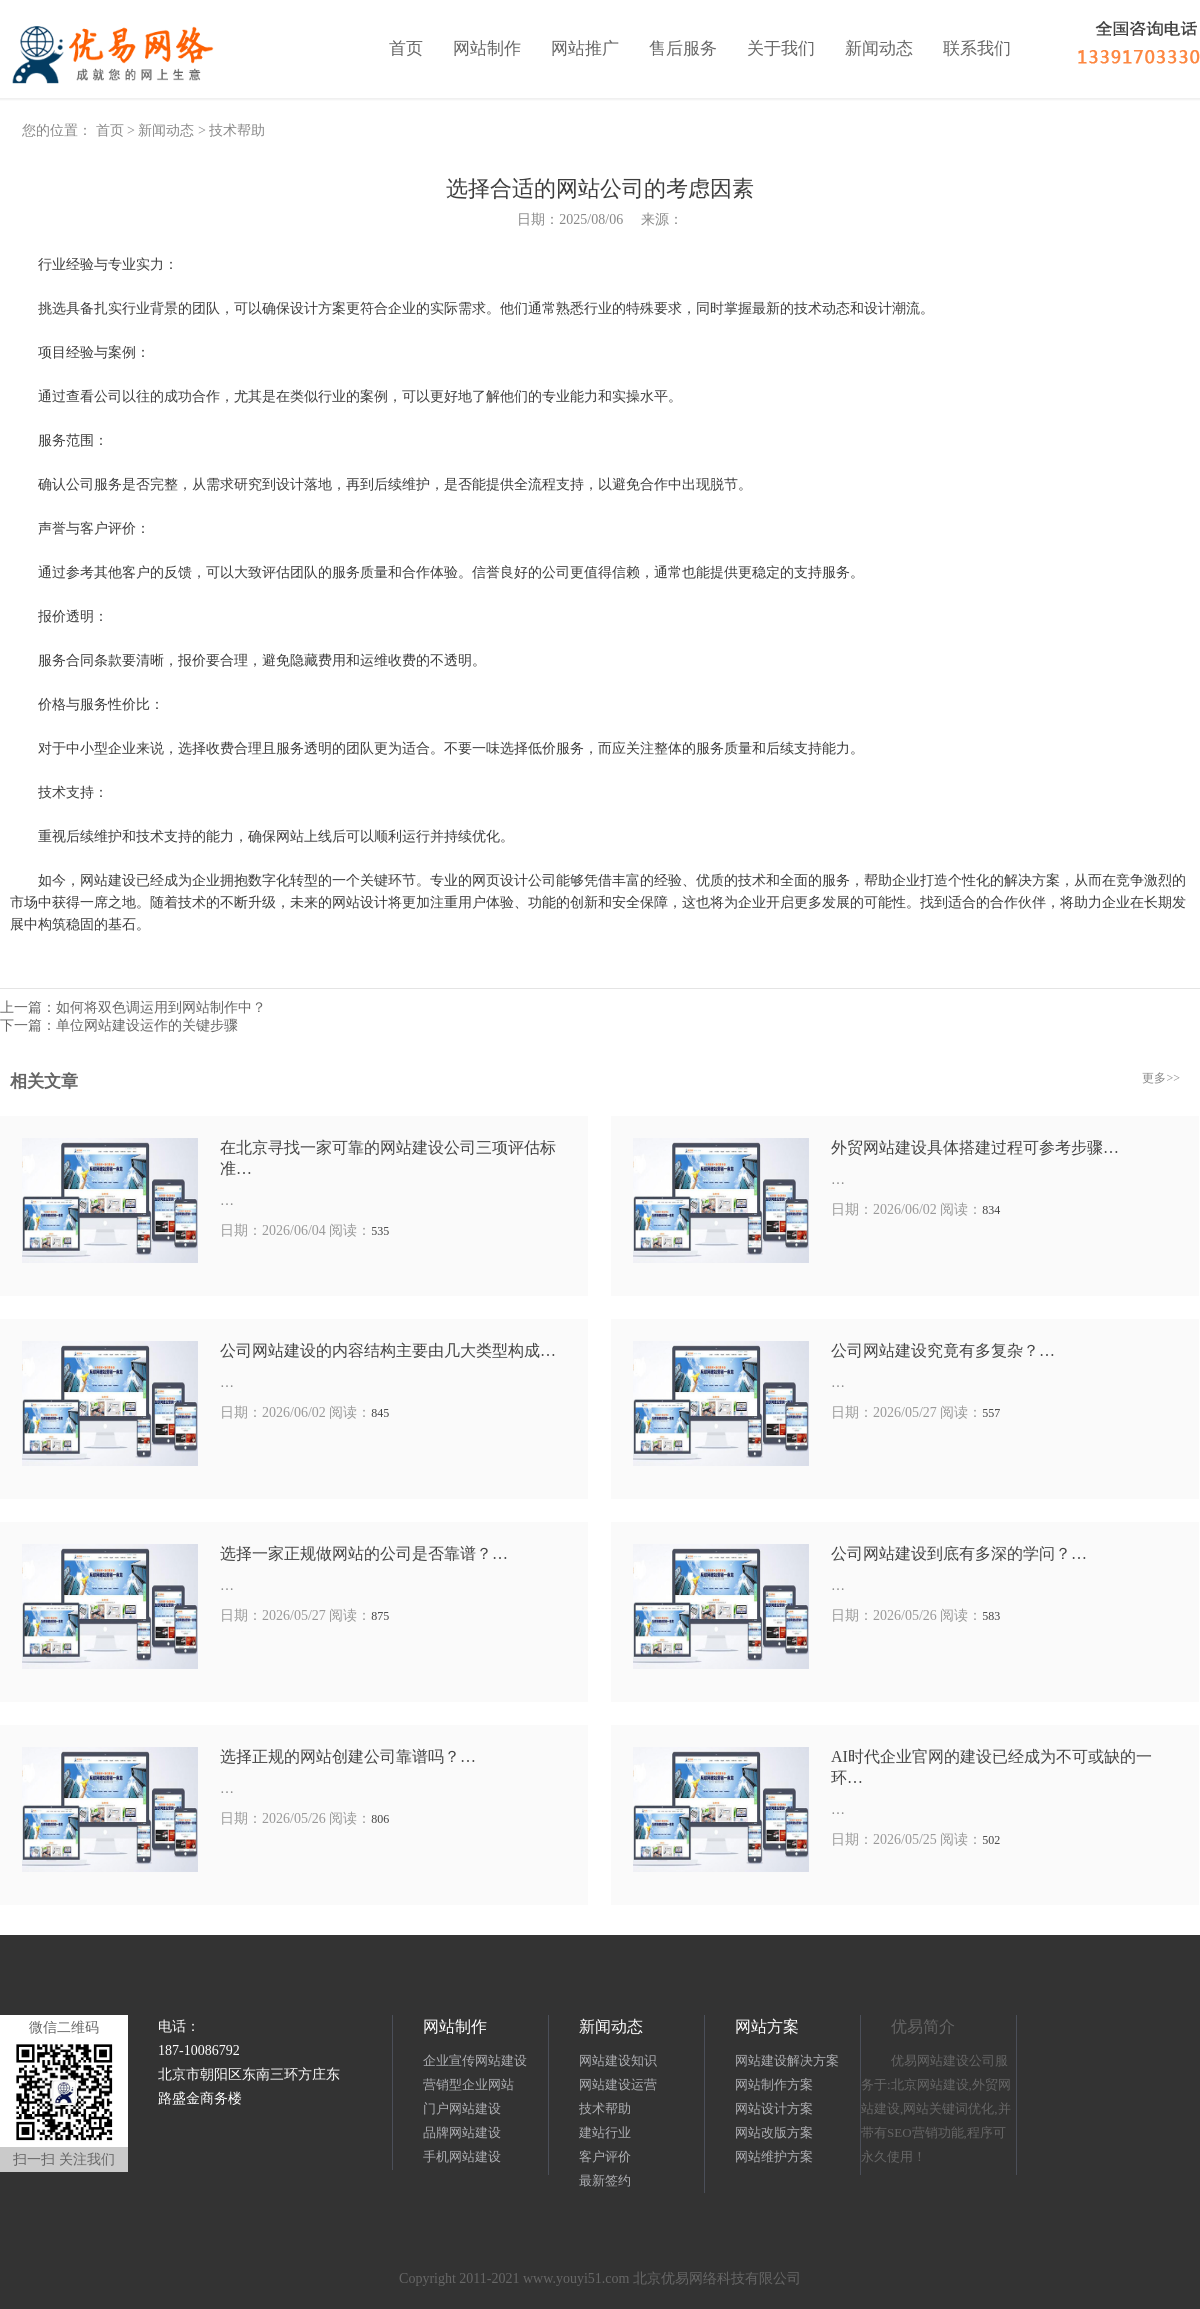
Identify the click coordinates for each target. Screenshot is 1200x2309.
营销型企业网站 (468, 2084)
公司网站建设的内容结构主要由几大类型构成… (388, 1350)
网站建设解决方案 (787, 2060)
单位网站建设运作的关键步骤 (147, 1025)
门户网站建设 (462, 2108)
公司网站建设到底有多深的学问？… (959, 1553)
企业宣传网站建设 (475, 2060)
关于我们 (781, 48)
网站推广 (585, 48)
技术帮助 (237, 130)
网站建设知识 (618, 2060)
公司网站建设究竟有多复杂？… (943, 1350)
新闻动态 (879, 48)
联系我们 (977, 48)
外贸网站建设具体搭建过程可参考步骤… (975, 1147)
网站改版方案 (774, 2132)
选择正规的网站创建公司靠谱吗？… (348, 1756)
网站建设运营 (618, 2084)
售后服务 (683, 48)
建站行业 (605, 2132)
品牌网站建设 (462, 2132)
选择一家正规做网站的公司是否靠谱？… (364, 1553)
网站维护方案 (774, 2156)
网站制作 (487, 48)
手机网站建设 (462, 2156)
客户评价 (605, 2156)
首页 (406, 48)
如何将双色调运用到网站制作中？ (161, 1007)
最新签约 (605, 2180)
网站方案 (767, 2026)
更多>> (1161, 1078)
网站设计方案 (774, 2108)
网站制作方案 (774, 2084)
